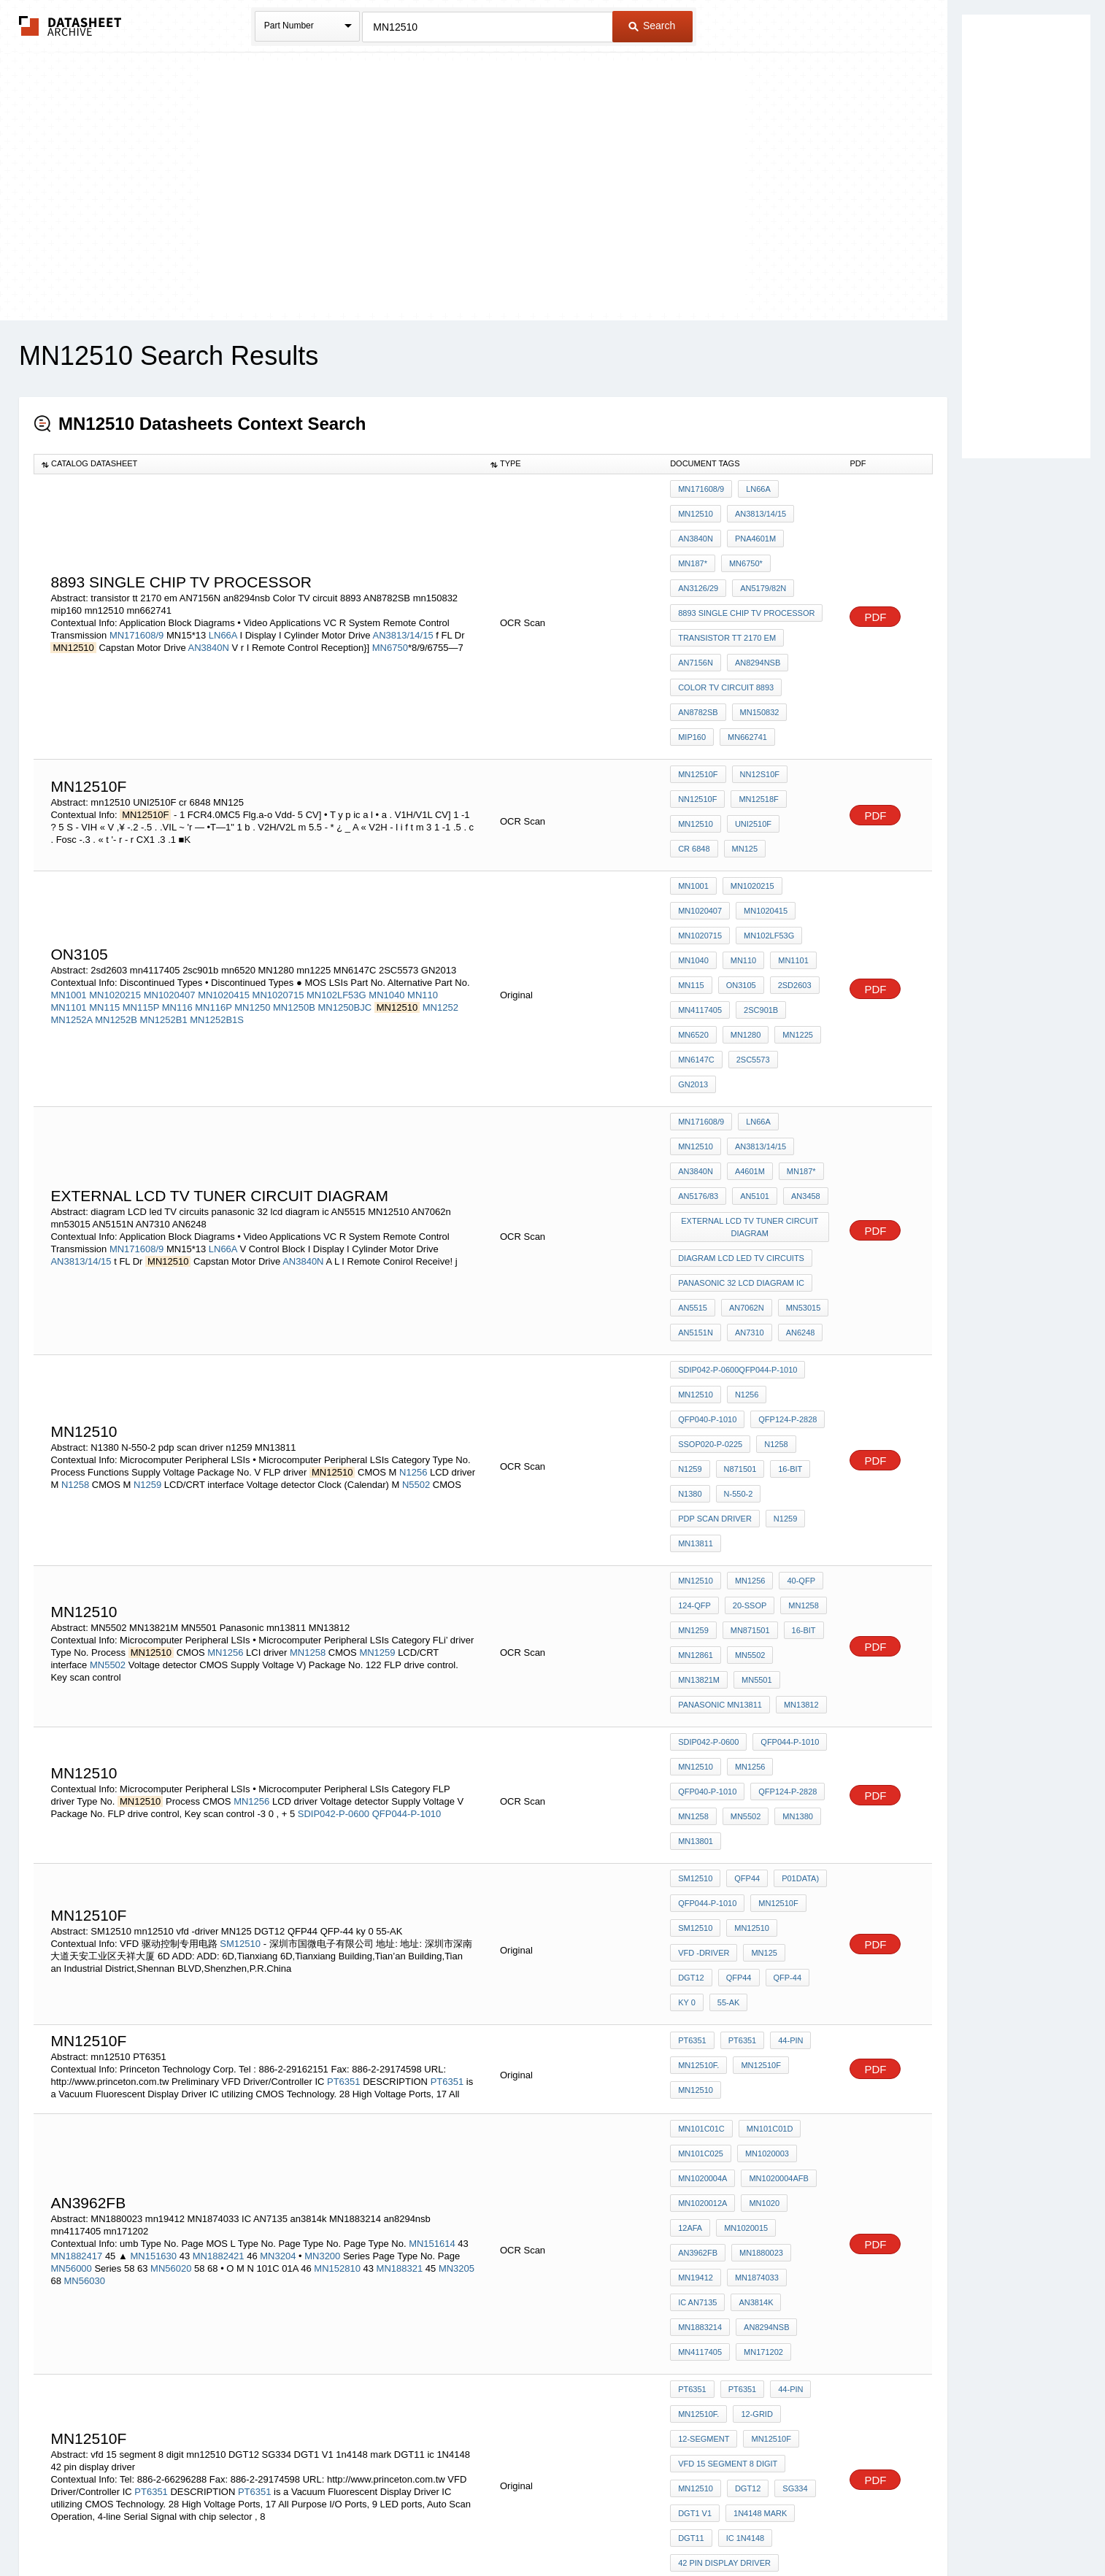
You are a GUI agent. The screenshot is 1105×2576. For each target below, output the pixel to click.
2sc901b (757, 888)
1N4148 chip (703, 2211)
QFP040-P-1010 (707, 1201)
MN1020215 (115, 865)
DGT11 (691, 2120)
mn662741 (697, 666)
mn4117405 (700, 888)
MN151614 (432, 1882)
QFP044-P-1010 (407, 1521)
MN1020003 (763, 1812)
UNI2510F (749, 737)
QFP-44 (736, 1652)
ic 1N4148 (742, 2120)
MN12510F (697, 698)
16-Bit (783, 1240)
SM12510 (240, 1623)
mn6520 (808, 888)
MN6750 (390, 609)
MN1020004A (702, 1832)
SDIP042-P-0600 (333, 1521)
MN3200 (322, 1894)
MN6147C (793, 907)
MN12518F (754, 718)
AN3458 (740, 1018)
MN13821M (800, 1391)
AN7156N (695, 607)
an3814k (695, 1931)
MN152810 (337, 1907)
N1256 (413, 1243)
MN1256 (225, 1388)
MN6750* (801, 528)
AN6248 (793, 1129)
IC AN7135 (759, 1911)
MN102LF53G (336, 865)
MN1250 (252, 878)
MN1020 (760, 1852)
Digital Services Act (693, 2526)
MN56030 (84, 1919)
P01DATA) (793, 1573)
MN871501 (746, 1371)
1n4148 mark (756, 2101)
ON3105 (737, 868)
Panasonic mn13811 (769, 1410)
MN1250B (294, 878)
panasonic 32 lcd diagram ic (741, 1090)
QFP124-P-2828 (784, 1201)
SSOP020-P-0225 (710, 1220)
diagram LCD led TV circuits (741, 1070)
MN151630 (153, 1894)
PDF (875, 579)
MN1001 (68, 865)
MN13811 (695, 1299)
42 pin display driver (724, 2140)
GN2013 (745, 927)
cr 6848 (801, 737)
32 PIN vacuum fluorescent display (752, 2237)
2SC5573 (695, 927)
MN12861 (695, 1391)
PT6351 (344, 1745)
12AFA (806, 1852)
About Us (824, 2526)
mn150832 (756, 646)
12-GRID (753, 2022)
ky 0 (777, 1652)
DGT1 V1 (695, 2101)
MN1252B (116, 890)
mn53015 (796, 1110)
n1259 (781, 1280)
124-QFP (694, 1351)
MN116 (177, 878)
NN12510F (697, 718)
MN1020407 (170, 865)
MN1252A (71, 890)
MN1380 (790, 1521)
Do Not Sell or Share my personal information (545, 2526)
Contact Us (770, 2526)
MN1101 (68, 878)
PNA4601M (698, 528)
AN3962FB (759, 1871)
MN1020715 (278, 865)
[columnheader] (258, 464)
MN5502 (108, 1400)
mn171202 (697, 1970)
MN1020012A (702, 1852)
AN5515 (692, 1110)
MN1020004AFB (774, 1832)
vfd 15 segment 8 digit (727, 2061)
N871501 (736, 1240)
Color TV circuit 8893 (726, 626)
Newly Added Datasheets (313, 2526)
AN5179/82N (759, 548)
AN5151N (695, 1129)
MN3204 (279, 1894)
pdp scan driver (715, 1280)
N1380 (689, 1260)
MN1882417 (76, 1894)
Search (651, 25)
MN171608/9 (136, 597)
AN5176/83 (794, 999)
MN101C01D (766, 1793)
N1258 (75, 1256)
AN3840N (208, 609)
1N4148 (751, 2192)
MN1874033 (700, 1911)
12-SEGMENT (703, 2041)
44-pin (783, 1712)
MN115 (104, 878)
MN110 (422, 865)
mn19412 (757, 1891)
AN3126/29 (698, 548)
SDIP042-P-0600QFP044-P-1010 (737, 1161)
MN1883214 (752, 1931)
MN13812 (695, 1430)
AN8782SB (697, 646)
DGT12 (804, 1632)
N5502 (416, 1256)
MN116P (213, 878)
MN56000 (70, 1907)
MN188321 (400, 1907)
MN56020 (170, 1907)
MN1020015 (700, 1871)
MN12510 (802, 489)
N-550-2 (735, 1260)
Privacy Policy (408, 2526)
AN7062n (743, 1110)
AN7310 (746, 1129)
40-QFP (793, 1331)
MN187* (751, 528)
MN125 (691, 757)
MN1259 (377, 1388)
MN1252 (440, 878)
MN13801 (695, 1541)
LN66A (223, 597)
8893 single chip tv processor (746, 567)
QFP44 (743, 1573)
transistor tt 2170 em (727, 587)
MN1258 (308, 1388)
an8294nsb (754, 607)
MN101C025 (700, 1812)
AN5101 (692, 1018)
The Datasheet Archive (70, 26)
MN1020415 (224, 865)
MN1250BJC (344, 878)
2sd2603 (787, 868)
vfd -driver (703, 1632)
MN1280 (693, 907)
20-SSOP (746, 1351)
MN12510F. (698, 1732)
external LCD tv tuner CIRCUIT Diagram (751, 1044)
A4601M (693, 999)
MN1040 (386, 865)
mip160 (807, 646)
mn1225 (742, 907)
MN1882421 (219, 1894)
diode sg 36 (703, 2283)
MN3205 (456, 1907)
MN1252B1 (164, 890)
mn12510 (695, 737)
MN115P (141, 878)
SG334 (787, 2081)
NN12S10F (756, 698)
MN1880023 (700, 1891)
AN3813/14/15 (402, 597)
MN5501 (693, 1410)
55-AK (689, 1671)
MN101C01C (701, 1793)
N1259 (147, 1256)
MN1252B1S (217, 890)
